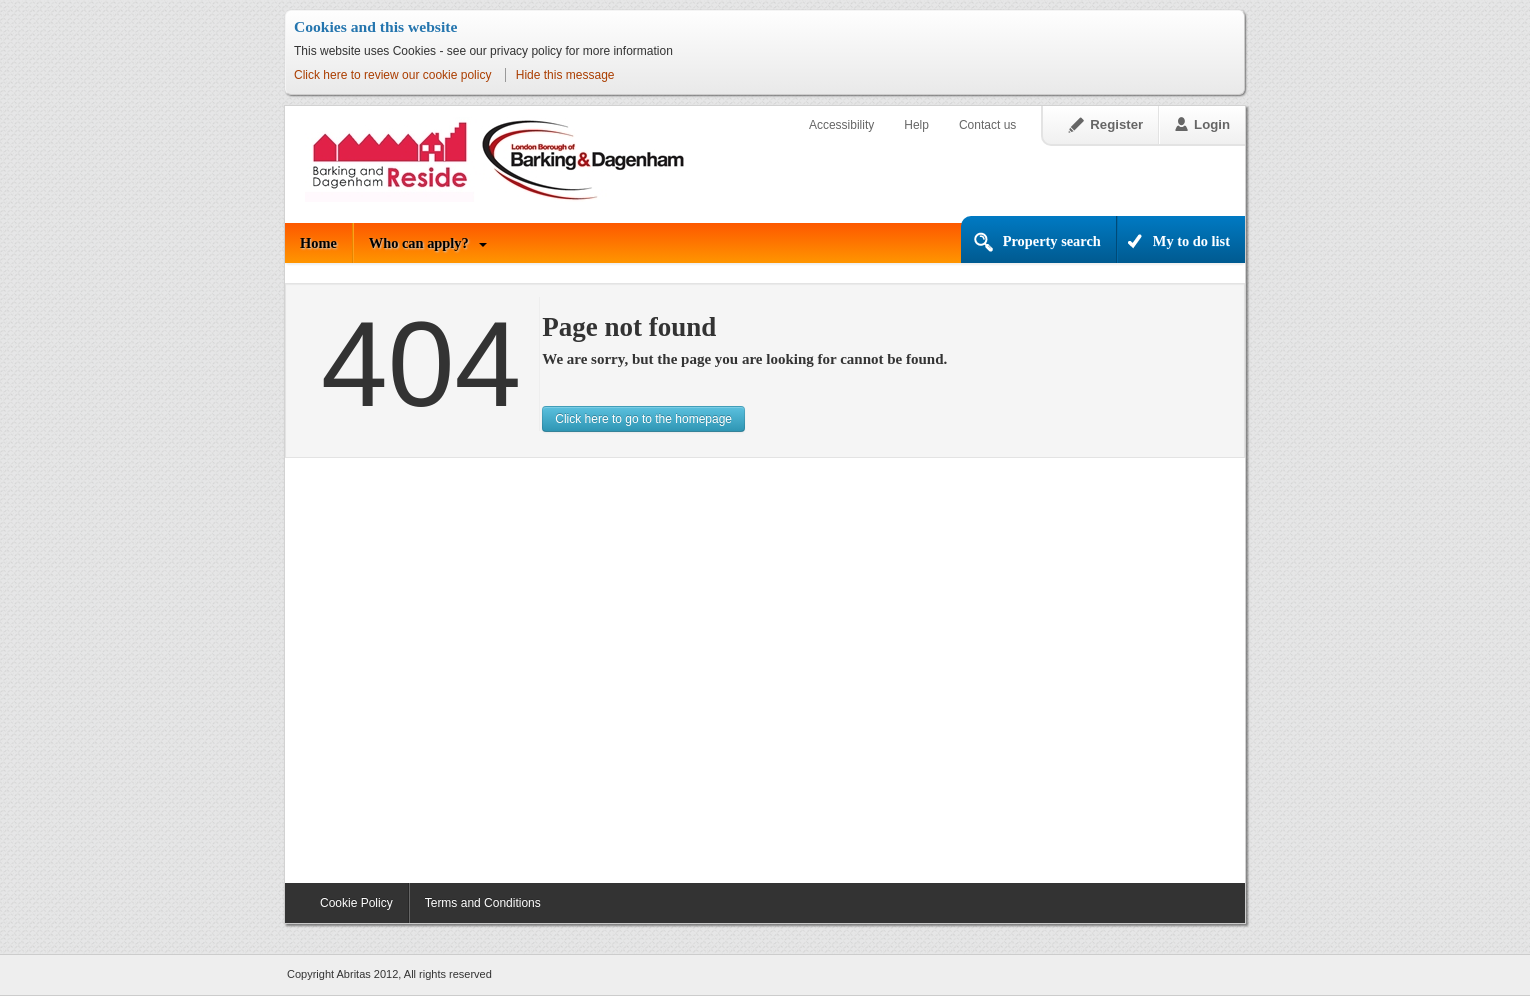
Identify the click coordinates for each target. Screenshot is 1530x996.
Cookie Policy (356, 903)
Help (916, 125)
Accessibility (841, 125)
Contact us (987, 125)
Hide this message (565, 75)
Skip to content (285, 86)
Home (318, 243)
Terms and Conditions (483, 903)
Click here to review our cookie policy (392, 75)
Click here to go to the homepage (643, 419)
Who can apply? (419, 243)
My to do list (1191, 241)
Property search (1052, 241)
